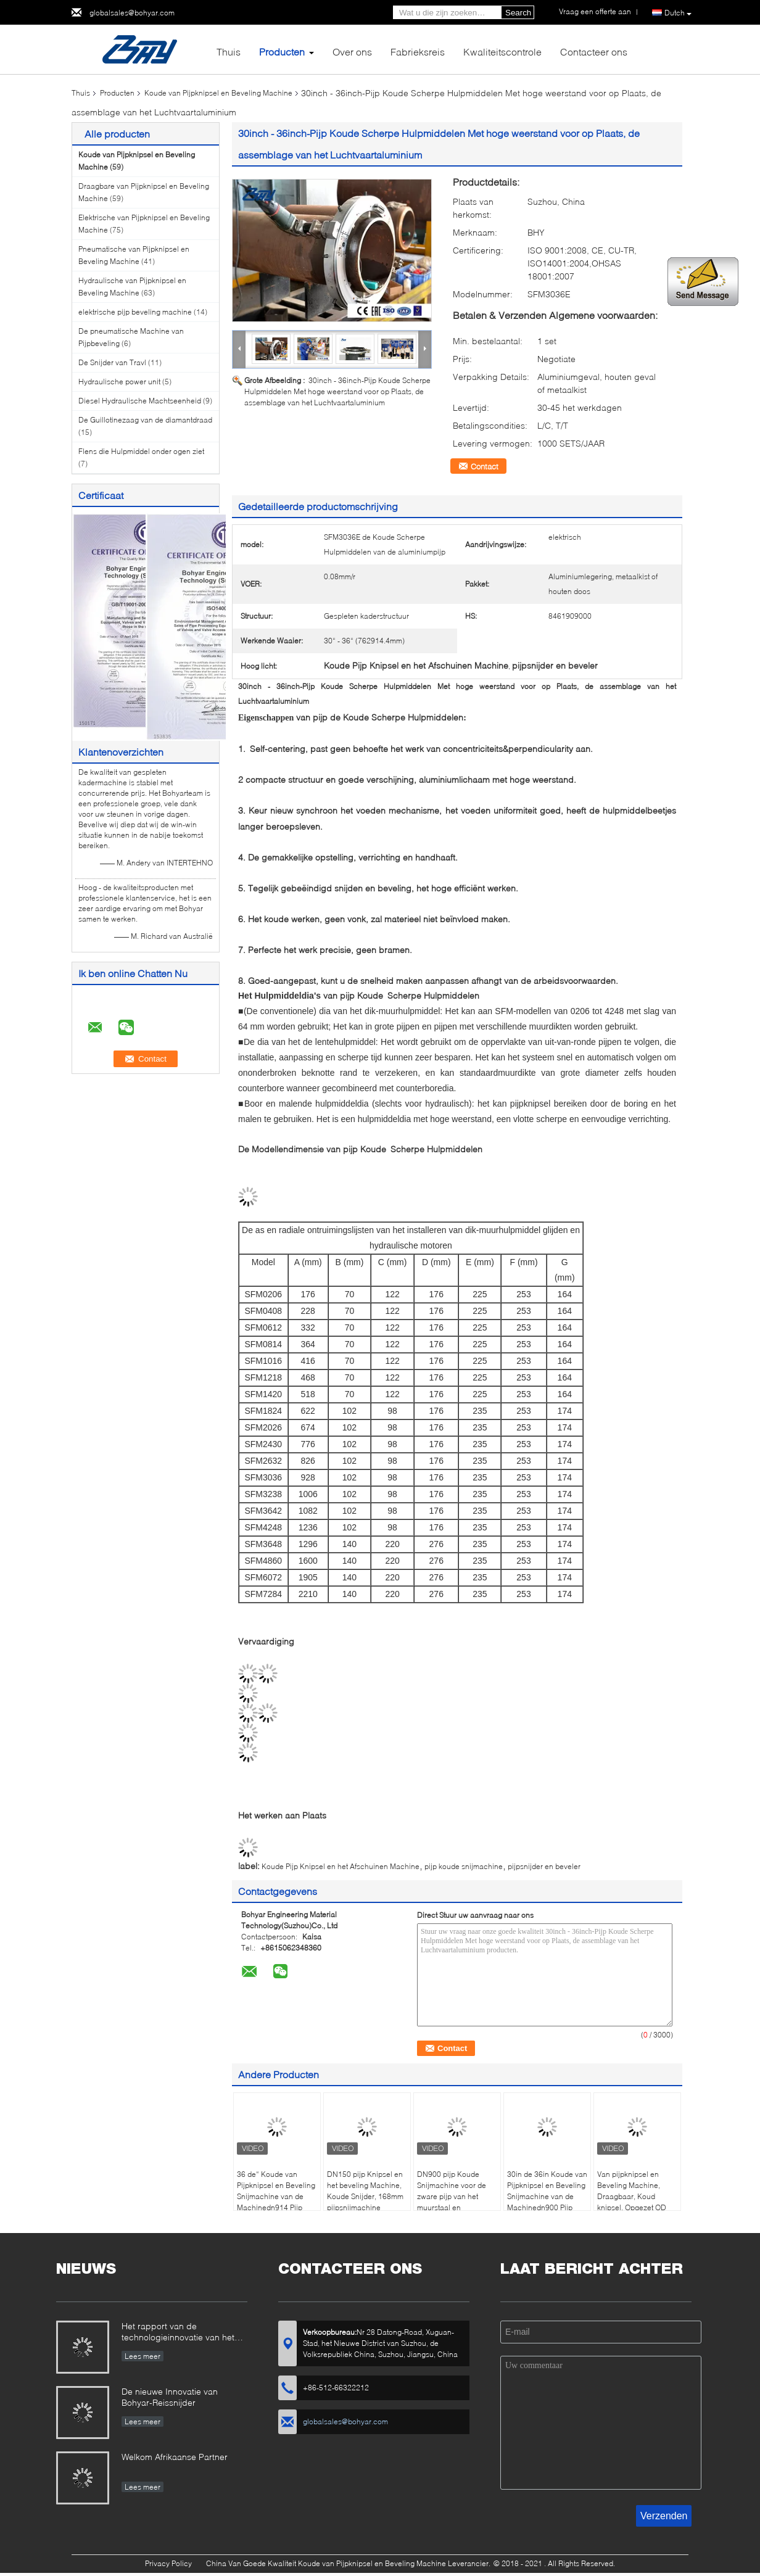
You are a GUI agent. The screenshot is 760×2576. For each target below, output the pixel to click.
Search (518, 12)
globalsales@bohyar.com (132, 12)
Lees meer (142, 2356)
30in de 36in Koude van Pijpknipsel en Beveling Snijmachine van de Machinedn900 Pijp (547, 2190)
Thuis (229, 51)
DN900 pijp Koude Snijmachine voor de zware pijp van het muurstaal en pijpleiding (451, 2196)
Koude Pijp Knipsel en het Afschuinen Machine (340, 1866)
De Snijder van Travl (112, 362)
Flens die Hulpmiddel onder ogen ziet (141, 451)
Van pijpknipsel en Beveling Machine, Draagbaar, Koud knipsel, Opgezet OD (631, 2190)
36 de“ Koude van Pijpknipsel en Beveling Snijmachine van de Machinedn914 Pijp (276, 2190)
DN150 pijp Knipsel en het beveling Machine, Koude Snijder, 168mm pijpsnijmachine (365, 2190)
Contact (484, 466)
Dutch (678, 13)
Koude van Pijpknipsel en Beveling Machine (218, 92)
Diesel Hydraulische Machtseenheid (139, 400)
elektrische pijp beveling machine (135, 311)
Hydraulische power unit (119, 381)
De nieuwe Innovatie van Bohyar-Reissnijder (170, 2397)
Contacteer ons (593, 51)
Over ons (352, 51)
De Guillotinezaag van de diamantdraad (145, 419)
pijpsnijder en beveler (544, 1866)
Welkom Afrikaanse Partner (175, 2456)
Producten (282, 51)
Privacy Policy (168, 2563)
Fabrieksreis (417, 51)
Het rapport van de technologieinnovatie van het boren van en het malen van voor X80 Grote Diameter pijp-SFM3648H (181, 2333)
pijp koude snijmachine (463, 1866)
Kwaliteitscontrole (502, 51)
